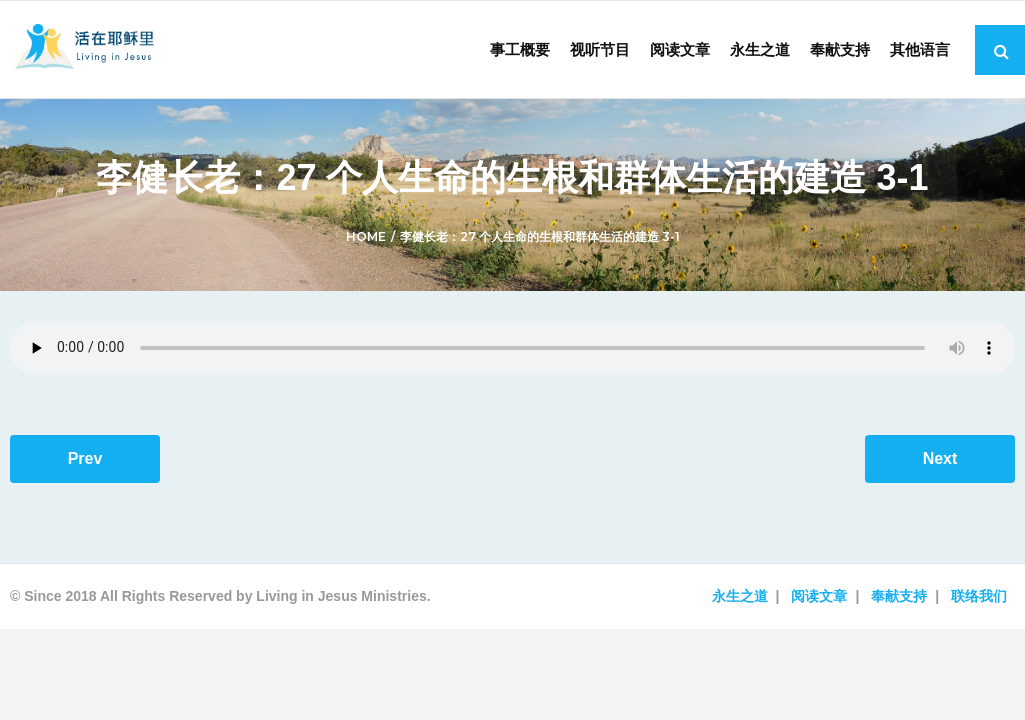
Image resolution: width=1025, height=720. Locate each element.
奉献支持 (899, 596)
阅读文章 (819, 596)
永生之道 (740, 596)
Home (366, 236)
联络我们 (979, 596)
